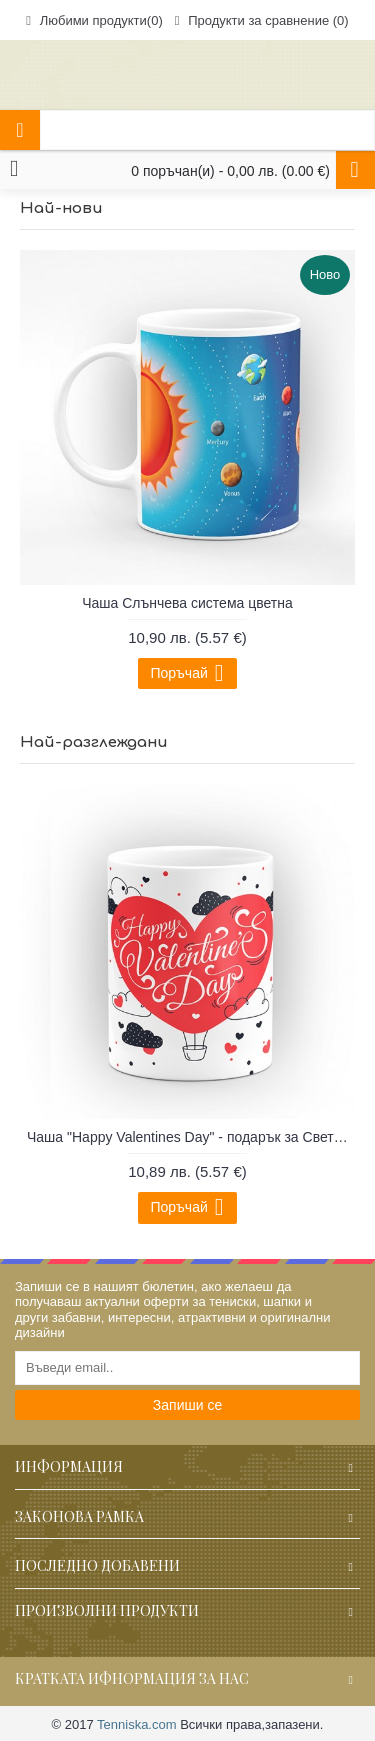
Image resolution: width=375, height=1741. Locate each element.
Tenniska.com (136, 1724)
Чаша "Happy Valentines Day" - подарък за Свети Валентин (191, 1137)
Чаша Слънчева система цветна (187, 603)
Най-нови (61, 208)
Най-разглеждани (94, 742)
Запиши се (187, 1405)
